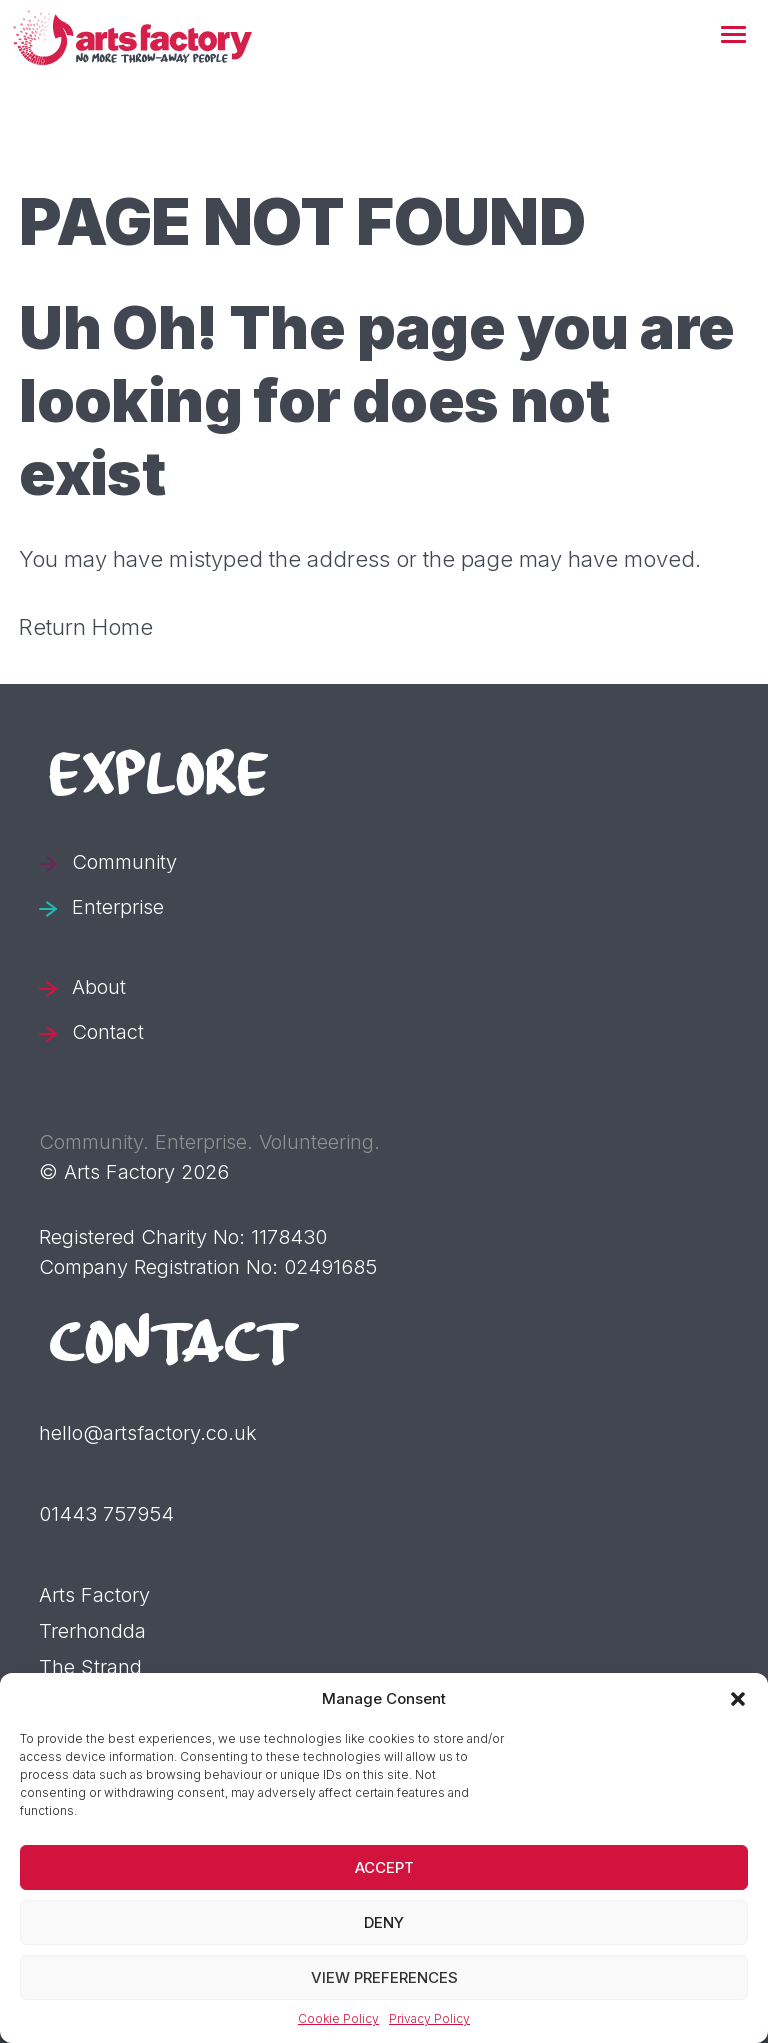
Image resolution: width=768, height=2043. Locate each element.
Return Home (86, 627)
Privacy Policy (429, 2018)
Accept (384, 1867)
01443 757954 (106, 1514)
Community (124, 862)
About (99, 987)
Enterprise (118, 907)
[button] (733, 36)
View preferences (384, 1977)
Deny (384, 1922)
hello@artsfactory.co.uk (148, 1433)
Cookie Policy (338, 2018)
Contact (108, 1032)
